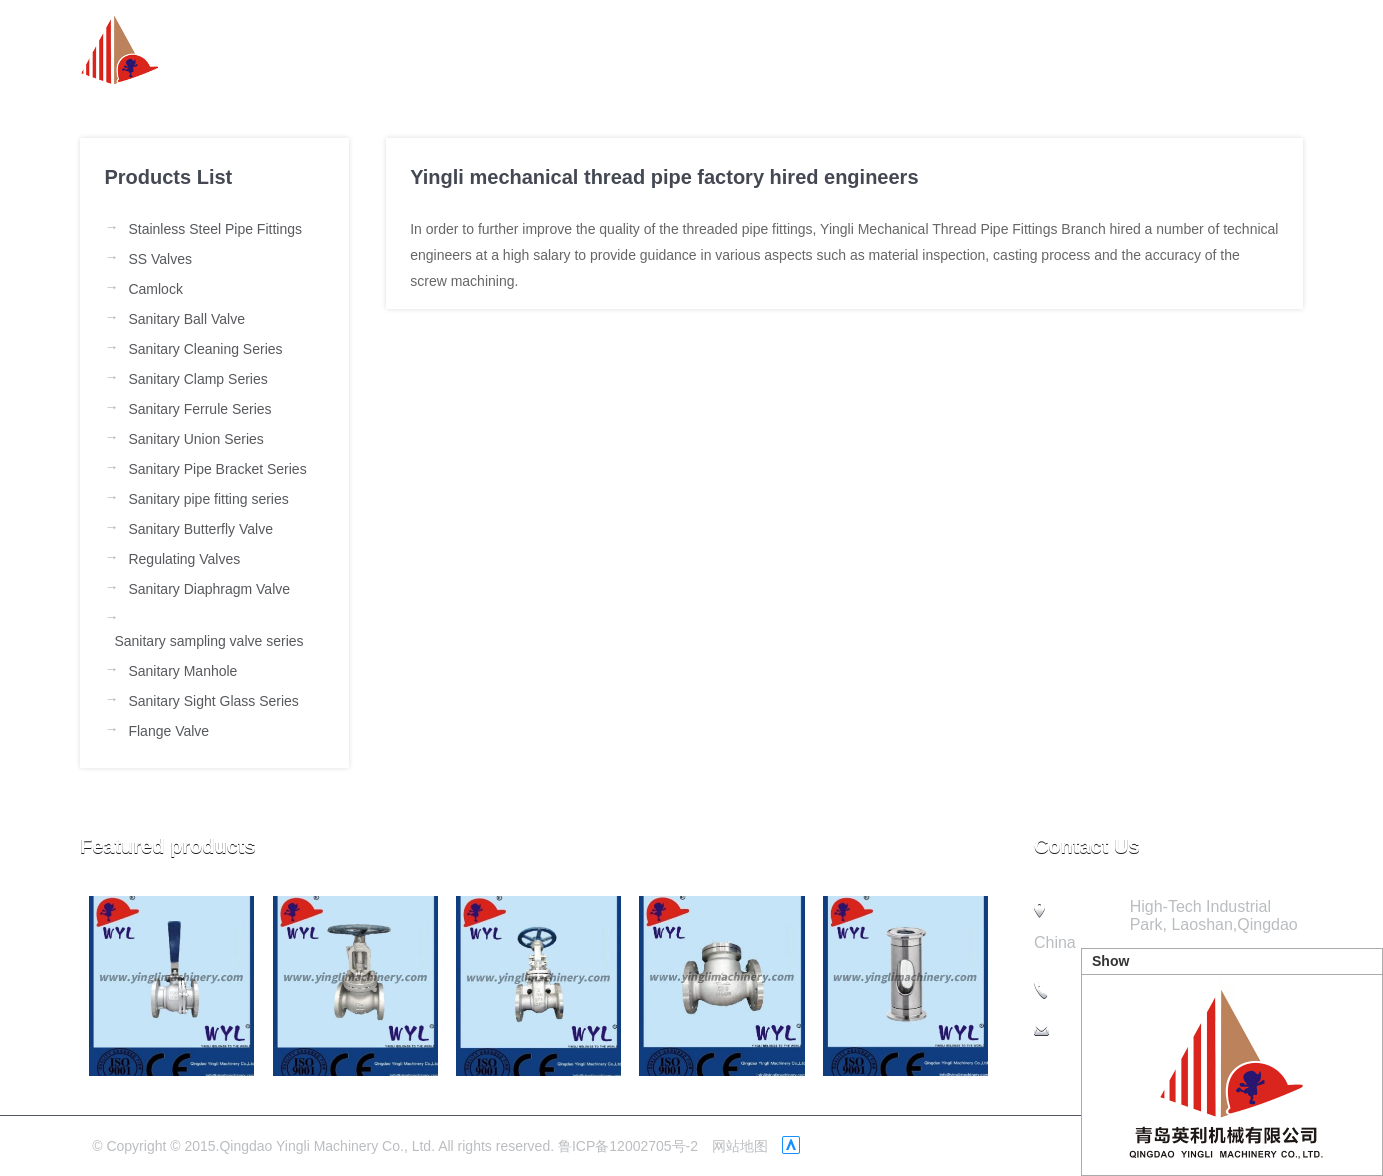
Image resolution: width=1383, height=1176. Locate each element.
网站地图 (740, 1146)
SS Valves (160, 259)
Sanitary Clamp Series (197, 379)
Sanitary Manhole (182, 671)
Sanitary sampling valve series (208, 641)
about (703, 50)
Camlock (155, 289)
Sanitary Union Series (195, 439)
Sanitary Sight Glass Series (213, 701)
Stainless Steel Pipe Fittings (215, 229)
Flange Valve (168, 731)
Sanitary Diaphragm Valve (209, 589)
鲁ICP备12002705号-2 (628, 1146)
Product (912, 50)
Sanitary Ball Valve (186, 319)
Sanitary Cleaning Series (205, 349)
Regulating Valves (184, 559)
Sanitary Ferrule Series (199, 409)
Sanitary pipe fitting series (208, 499)
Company (1036, 50)
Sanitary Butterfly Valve (200, 529)
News (803, 50)
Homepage (582, 50)
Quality (1158, 50)
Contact (1272, 50)
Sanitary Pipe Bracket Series (217, 469)
